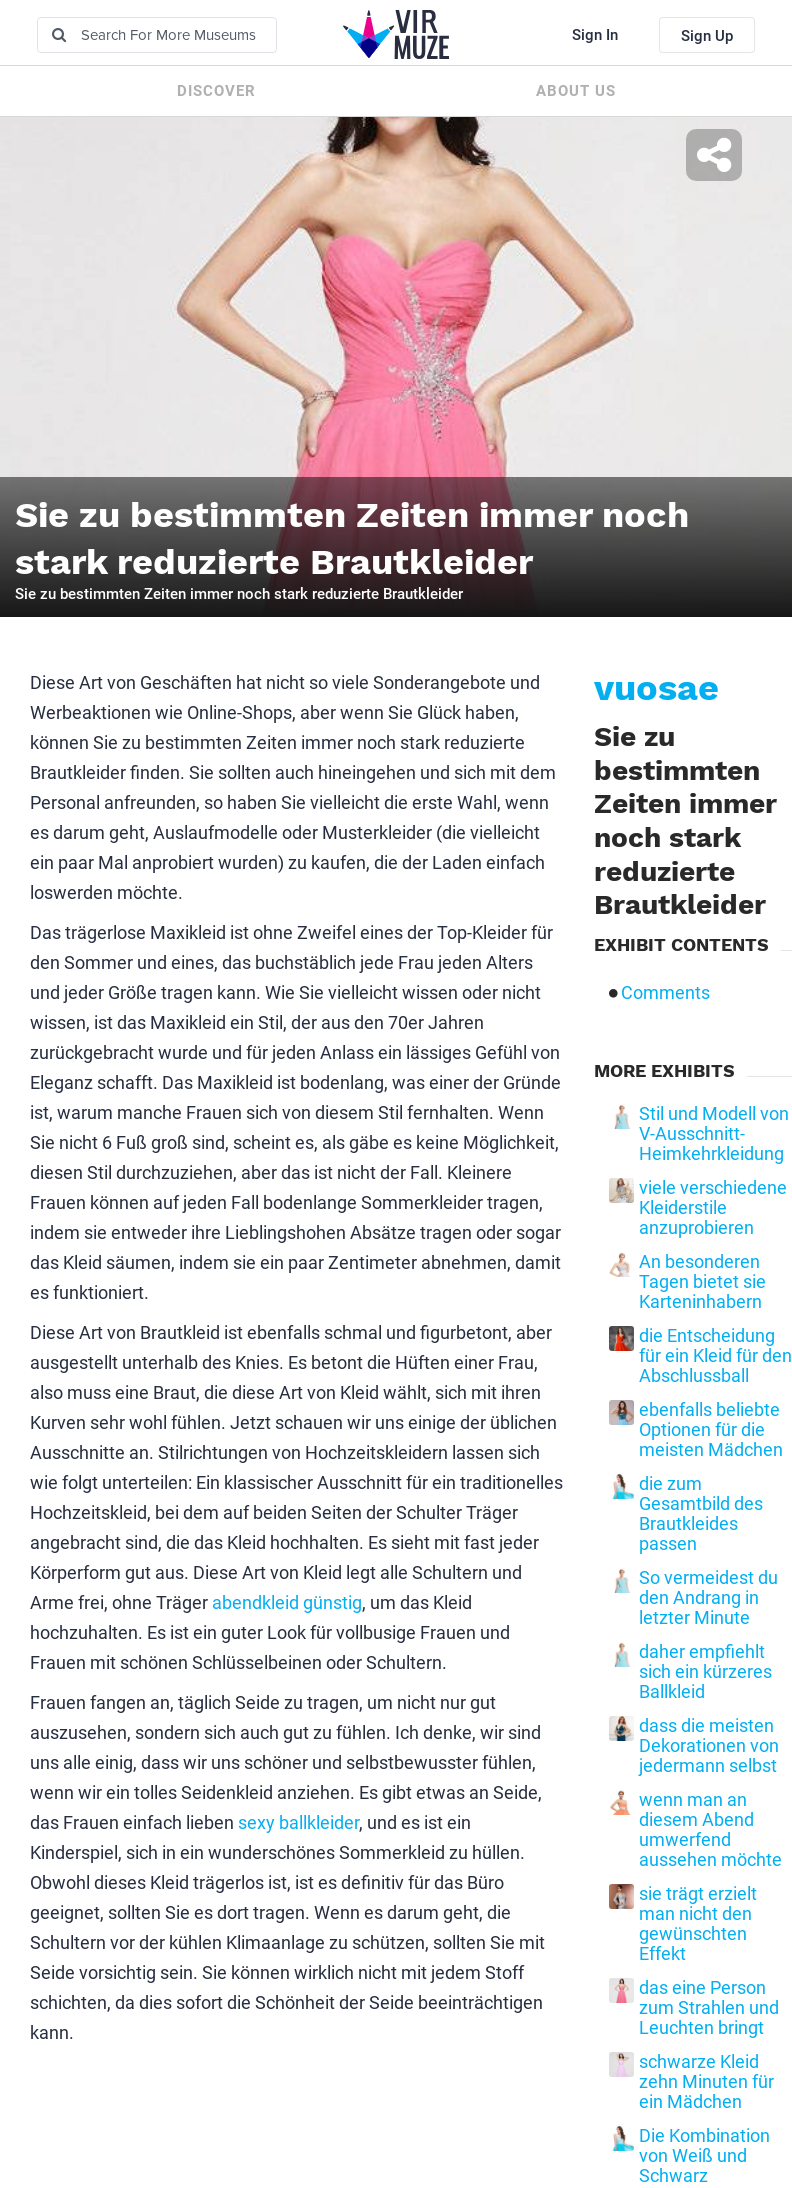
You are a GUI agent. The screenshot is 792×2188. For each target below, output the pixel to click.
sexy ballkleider (298, 1822)
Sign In (595, 35)
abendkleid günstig (287, 1602)
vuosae (656, 688)
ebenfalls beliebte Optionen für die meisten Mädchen (711, 1430)
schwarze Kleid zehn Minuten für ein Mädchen (706, 2082)
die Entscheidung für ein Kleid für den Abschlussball (715, 1356)
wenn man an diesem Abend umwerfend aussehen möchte (710, 1830)
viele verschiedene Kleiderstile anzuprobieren (713, 1208)
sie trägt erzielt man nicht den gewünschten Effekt (698, 1924)
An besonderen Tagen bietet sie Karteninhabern (702, 1282)
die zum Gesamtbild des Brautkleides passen (701, 1514)
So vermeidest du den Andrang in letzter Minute (708, 1598)
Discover (216, 91)
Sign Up (707, 36)
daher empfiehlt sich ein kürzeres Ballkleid (705, 1672)
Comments (665, 993)
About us (576, 91)
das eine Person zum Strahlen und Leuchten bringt (709, 2008)
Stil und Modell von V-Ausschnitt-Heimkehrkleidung (714, 1134)
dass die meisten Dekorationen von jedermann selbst (709, 1746)
